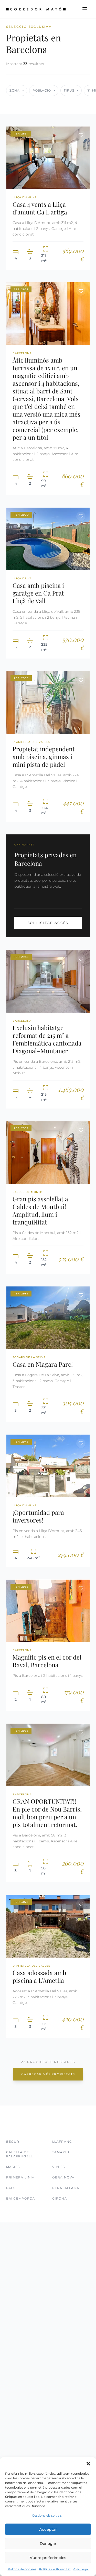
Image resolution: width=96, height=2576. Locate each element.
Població (44, 90)
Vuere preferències (48, 2557)
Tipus (71, 90)
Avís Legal (81, 2569)
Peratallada (65, 2188)
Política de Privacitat (55, 2569)
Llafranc (62, 2141)
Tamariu (60, 2152)
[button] (88, 2463)
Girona (59, 2198)
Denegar (48, 2543)
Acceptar (48, 2529)
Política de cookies (22, 2569)
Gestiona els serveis (47, 2515)
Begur (12, 2141)
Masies (13, 2167)
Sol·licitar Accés (48, 923)
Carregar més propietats (48, 2074)
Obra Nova (63, 2177)
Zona (16, 90)
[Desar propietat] (81, 135)
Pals (10, 2188)
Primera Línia (20, 2177)
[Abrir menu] (85, 9)
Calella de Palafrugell (19, 2154)
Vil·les (58, 2167)
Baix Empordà (20, 2198)
